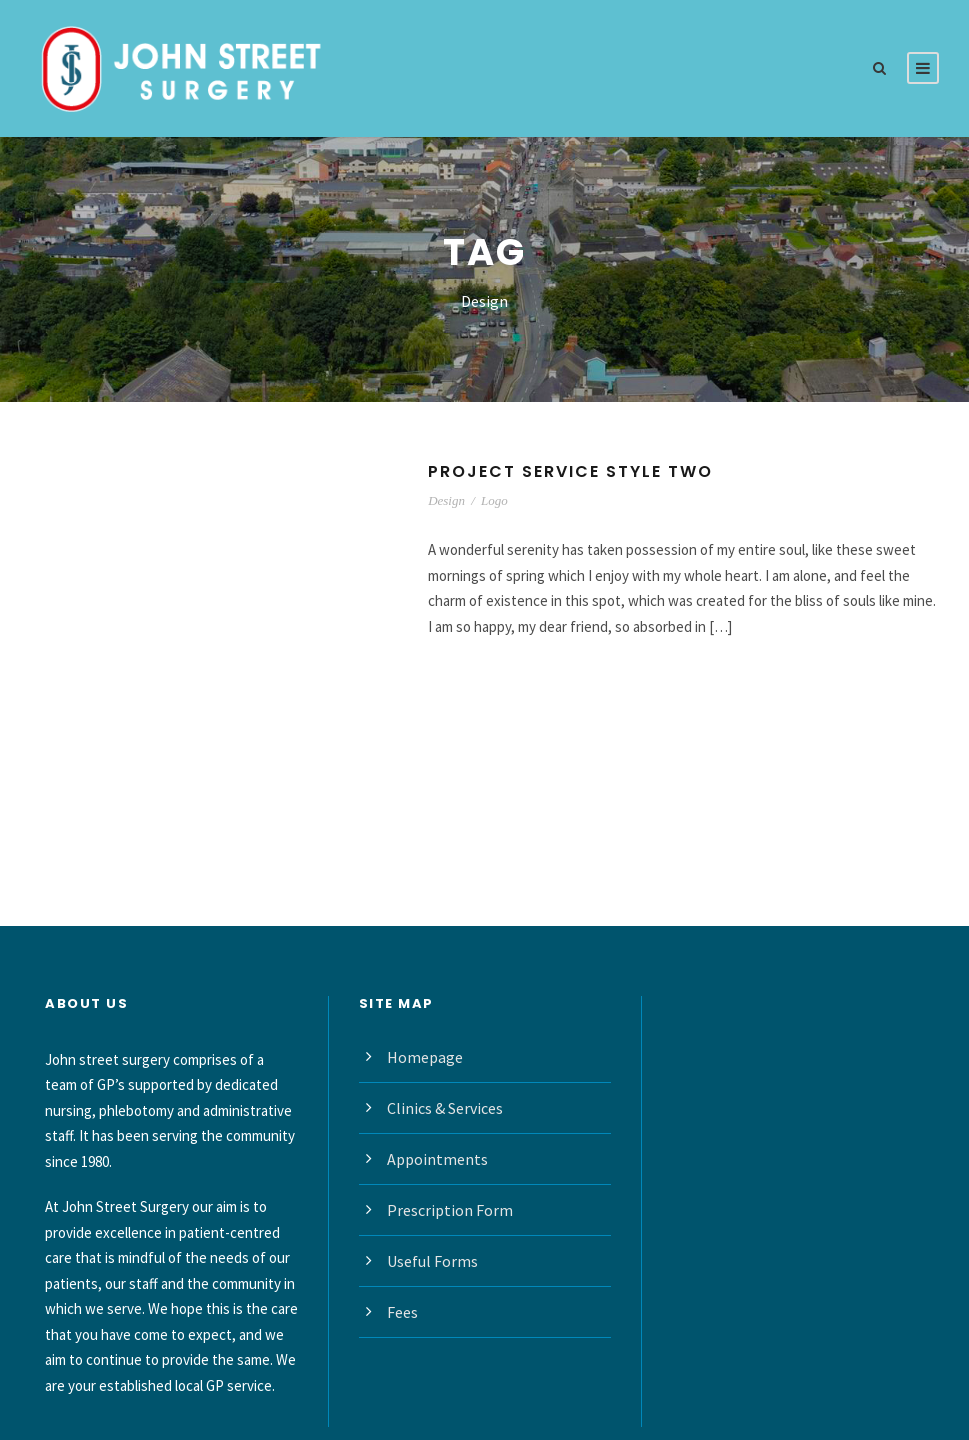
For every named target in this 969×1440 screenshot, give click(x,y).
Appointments (437, 1159)
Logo (494, 500)
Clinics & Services (445, 1108)
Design (446, 500)
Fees (402, 1312)
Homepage (425, 1057)
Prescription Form (450, 1210)
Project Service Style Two (570, 471)
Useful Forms (432, 1261)
